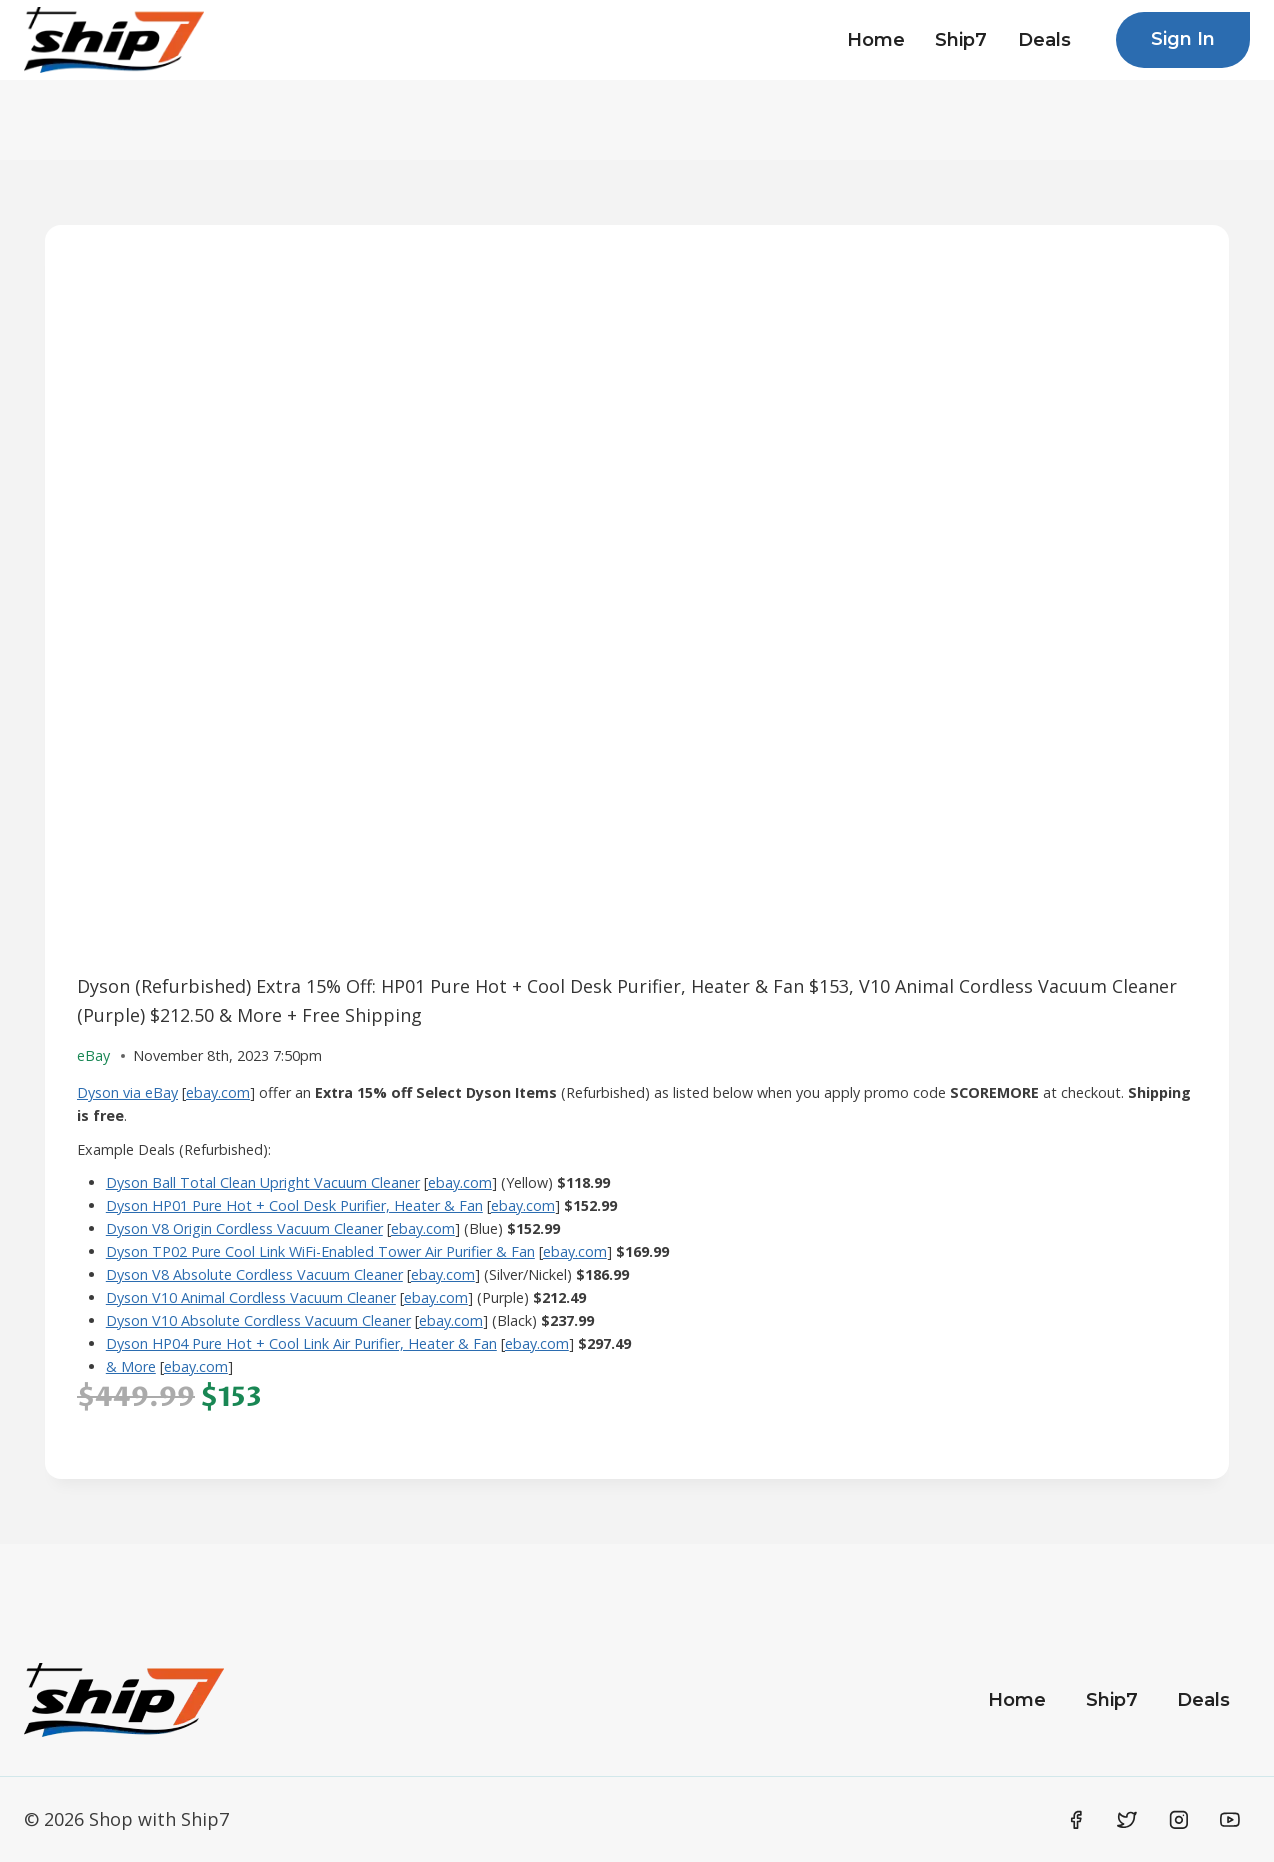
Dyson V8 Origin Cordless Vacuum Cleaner (244, 1228)
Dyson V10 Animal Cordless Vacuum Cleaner (251, 1297)
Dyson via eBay (127, 1092)
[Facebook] (1076, 1820)
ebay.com (218, 1092)
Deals (1044, 40)
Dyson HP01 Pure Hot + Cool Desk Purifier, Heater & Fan (294, 1205)
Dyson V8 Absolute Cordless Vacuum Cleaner (254, 1274)
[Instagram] (1179, 1820)
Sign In (1183, 39)
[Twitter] (1127, 1820)
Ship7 (961, 40)
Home (876, 40)
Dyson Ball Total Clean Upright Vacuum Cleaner (263, 1182)
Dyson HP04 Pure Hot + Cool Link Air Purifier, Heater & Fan (301, 1343)
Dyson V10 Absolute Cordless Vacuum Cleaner (258, 1320)
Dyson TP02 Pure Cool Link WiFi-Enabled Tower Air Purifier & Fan (320, 1251)
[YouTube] (1230, 1820)
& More (131, 1366)
